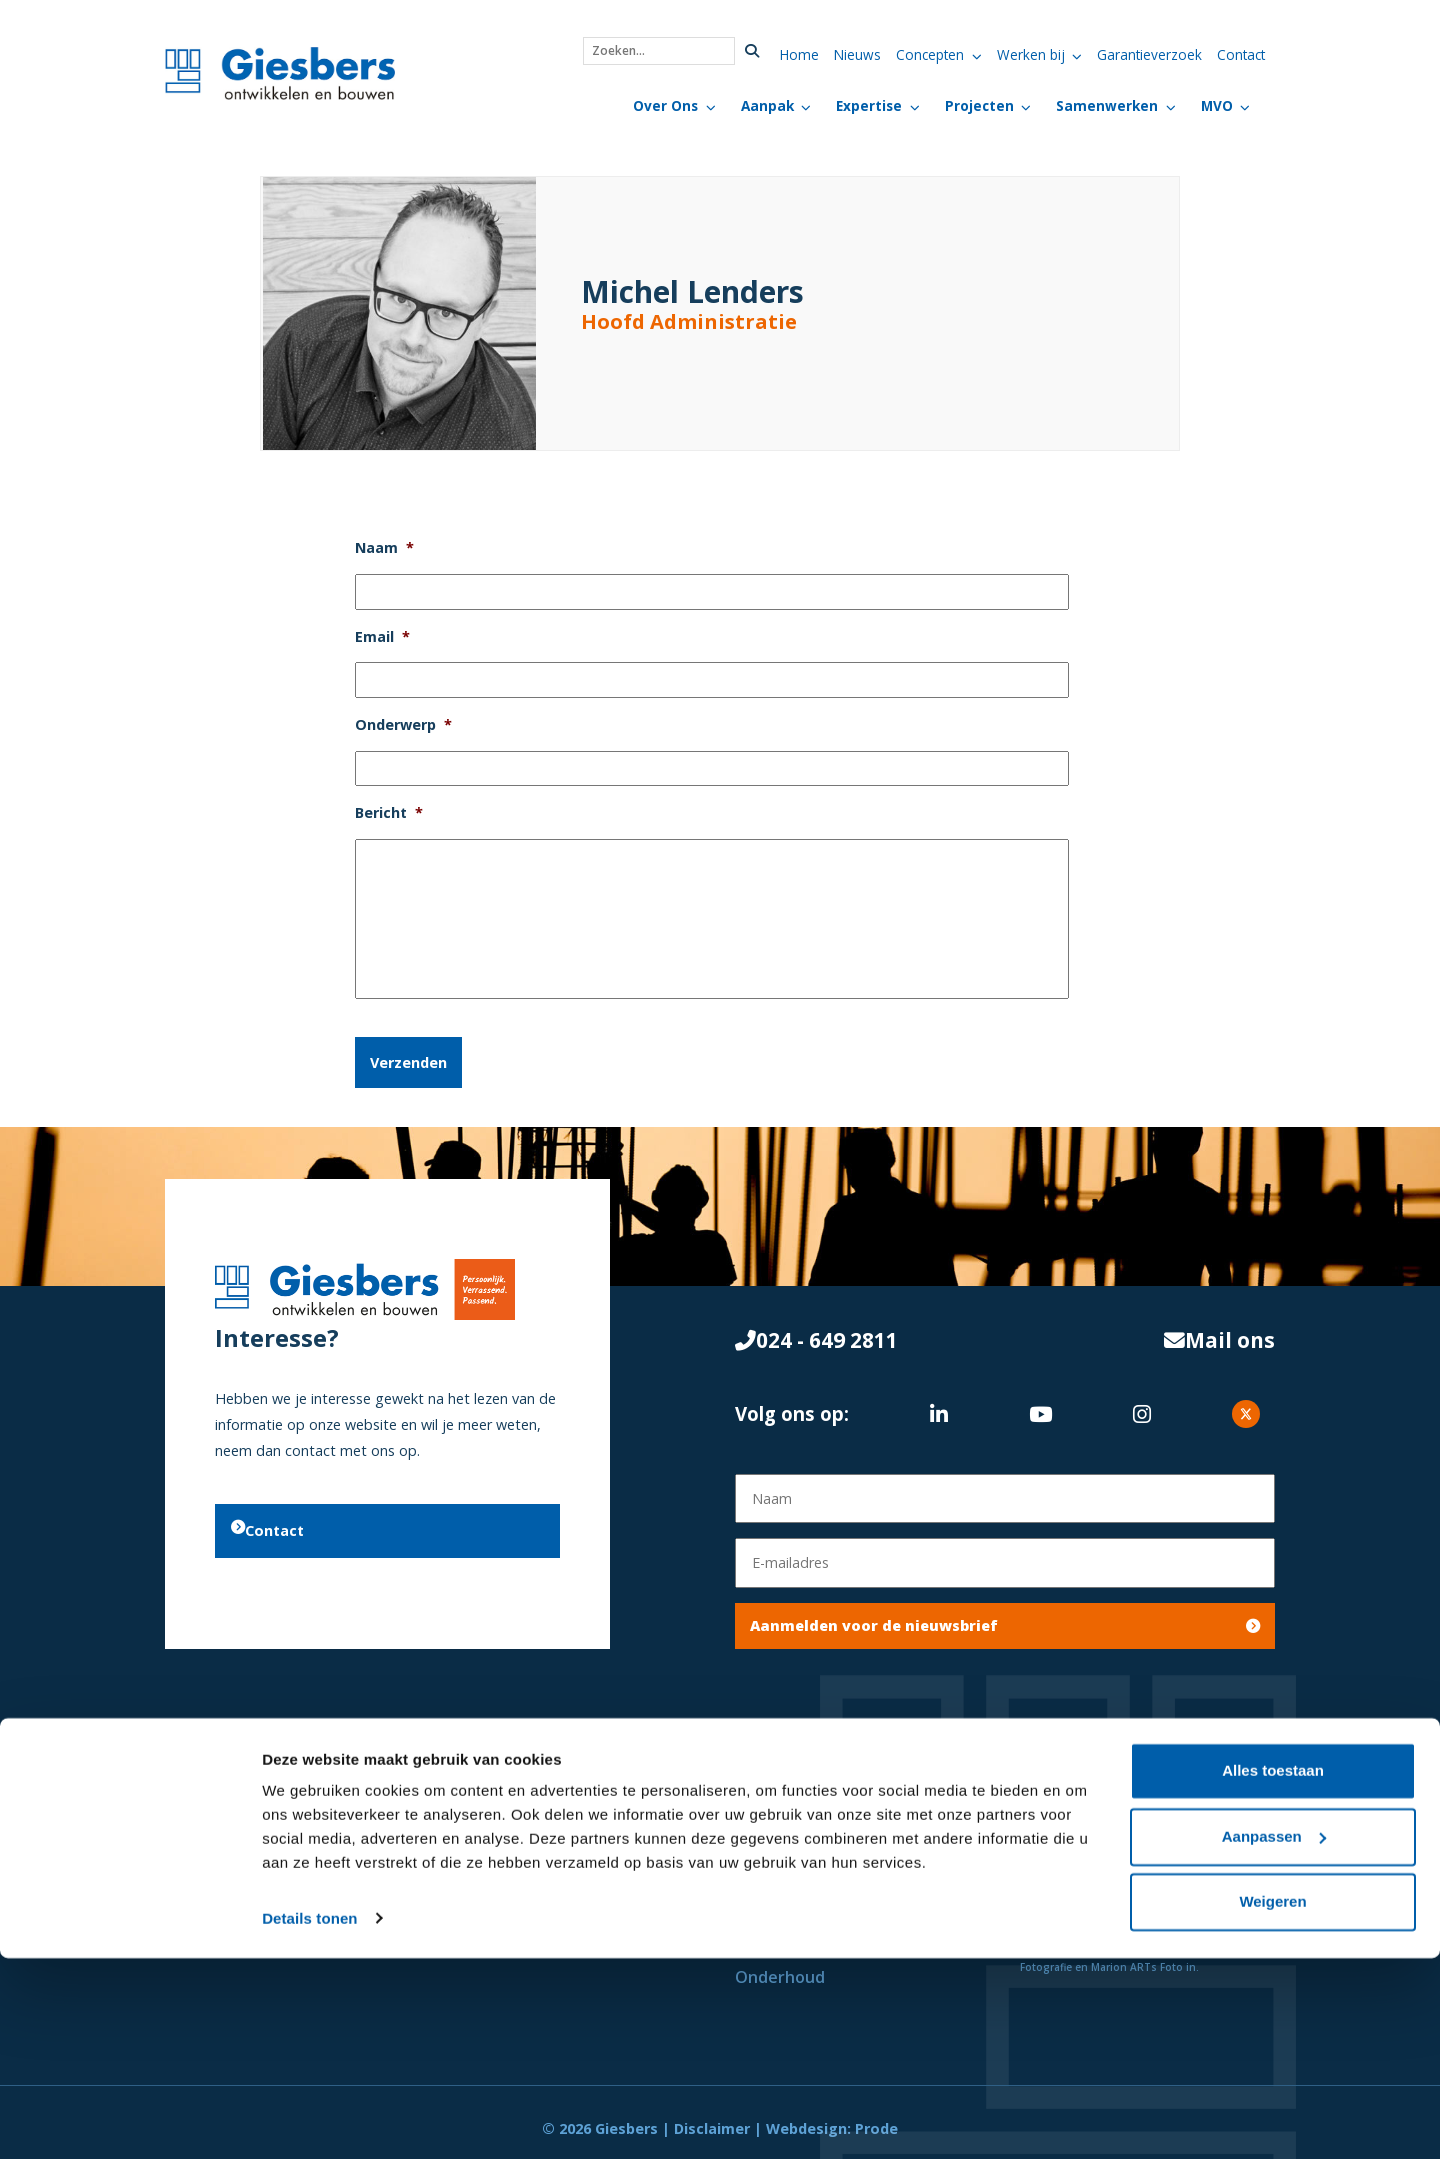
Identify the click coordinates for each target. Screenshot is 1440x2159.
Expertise (869, 105)
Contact (1241, 54)
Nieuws (857, 54)
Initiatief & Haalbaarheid (832, 1804)
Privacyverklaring (1087, 1836)
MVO (1217, 105)
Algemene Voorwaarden (1114, 1804)
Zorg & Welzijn (508, 1868)
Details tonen (309, 2119)
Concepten (930, 54)
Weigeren (1272, 2103)
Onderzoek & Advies (814, 1836)
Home (799, 54)
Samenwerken (1107, 105)
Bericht (389, 813)
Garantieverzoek (1149, 54)
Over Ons (665, 105)
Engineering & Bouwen (823, 1900)
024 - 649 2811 (816, 1335)
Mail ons (1219, 1335)
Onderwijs (490, 1900)
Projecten (979, 105)
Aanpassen (1274, 2037)
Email (382, 637)
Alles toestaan (1273, 1972)
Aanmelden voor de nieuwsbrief (1005, 1613)
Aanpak (767, 105)
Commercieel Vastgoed (542, 1836)
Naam (384, 548)
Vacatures (1059, 1868)
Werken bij (1031, 54)
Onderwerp (403, 725)
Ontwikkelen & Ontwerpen (842, 1868)
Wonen (479, 1804)
